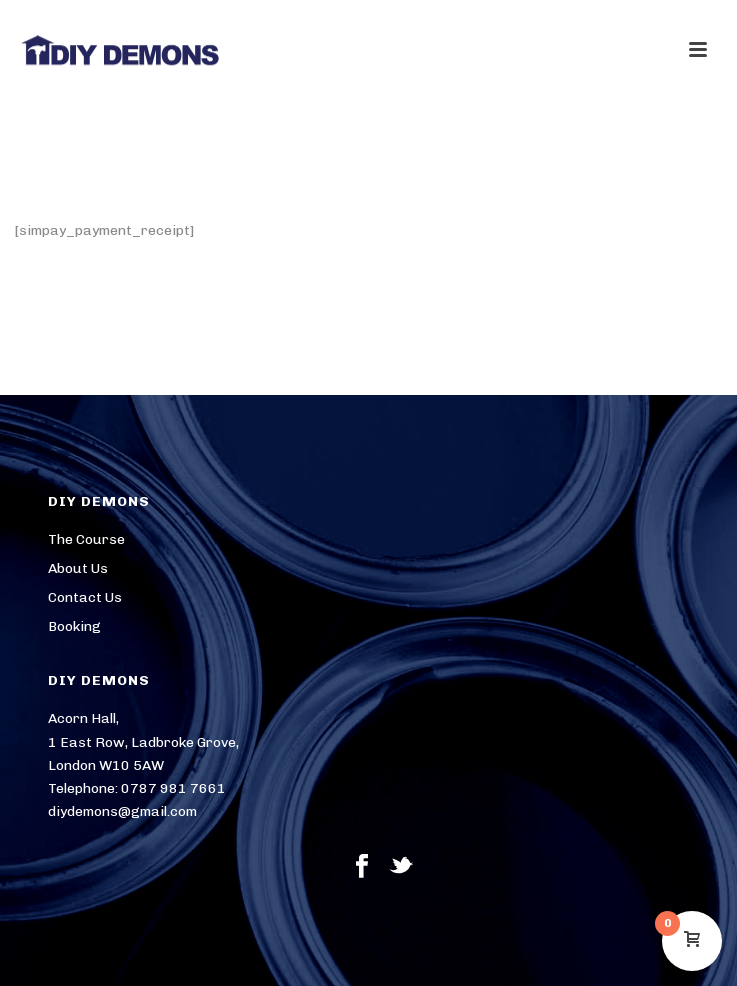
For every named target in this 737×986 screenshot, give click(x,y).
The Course (86, 539)
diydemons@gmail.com (122, 811)
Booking (74, 626)
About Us (78, 568)
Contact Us (85, 597)
